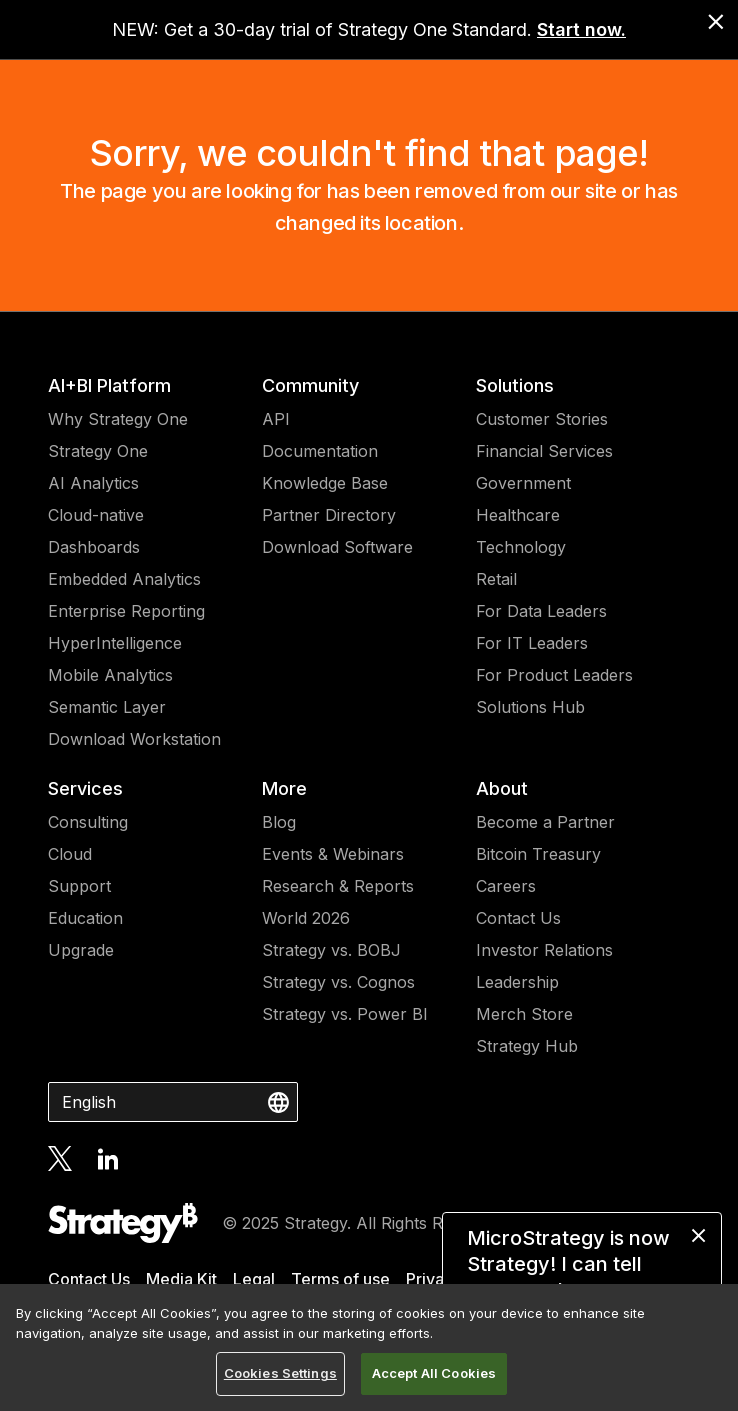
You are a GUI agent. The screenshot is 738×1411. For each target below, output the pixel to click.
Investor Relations (544, 950)
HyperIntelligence (115, 643)
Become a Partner (545, 822)
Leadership (517, 982)
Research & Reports (338, 886)
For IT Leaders (532, 643)
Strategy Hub (527, 1046)
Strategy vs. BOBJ (331, 950)
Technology (521, 547)
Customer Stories (542, 419)
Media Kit (181, 1279)
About (502, 788)
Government (523, 483)
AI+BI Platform (109, 385)
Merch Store (524, 1014)
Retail (496, 579)
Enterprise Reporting (126, 611)
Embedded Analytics (124, 579)
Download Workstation (134, 739)
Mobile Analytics (110, 675)
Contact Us (518, 918)
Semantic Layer (107, 707)
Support (79, 886)
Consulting (88, 822)
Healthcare (518, 515)
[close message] (698, 1235)
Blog (279, 822)
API (276, 419)
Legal (254, 1279)
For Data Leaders (541, 611)
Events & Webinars (333, 854)
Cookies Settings (280, 1373)
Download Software (337, 547)
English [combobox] (89, 1102)
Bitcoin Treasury (538, 854)
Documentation (320, 451)
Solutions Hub (530, 707)
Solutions (515, 385)
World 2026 (306, 918)
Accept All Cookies (434, 1373)
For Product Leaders (554, 675)
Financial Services (544, 451)
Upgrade (81, 950)
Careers (506, 886)
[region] (369, 1347)
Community (310, 385)
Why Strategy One (118, 419)
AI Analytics (93, 483)
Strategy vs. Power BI (345, 1014)
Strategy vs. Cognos (338, 982)
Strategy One (98, 451)
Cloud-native (96, 515)
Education (85, 918)
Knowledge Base (325, 483)
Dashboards (94, 547)
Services (85, 788)
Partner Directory (329, 515)
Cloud (70, 854)
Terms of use (340, 1279)
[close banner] (716, 22)
